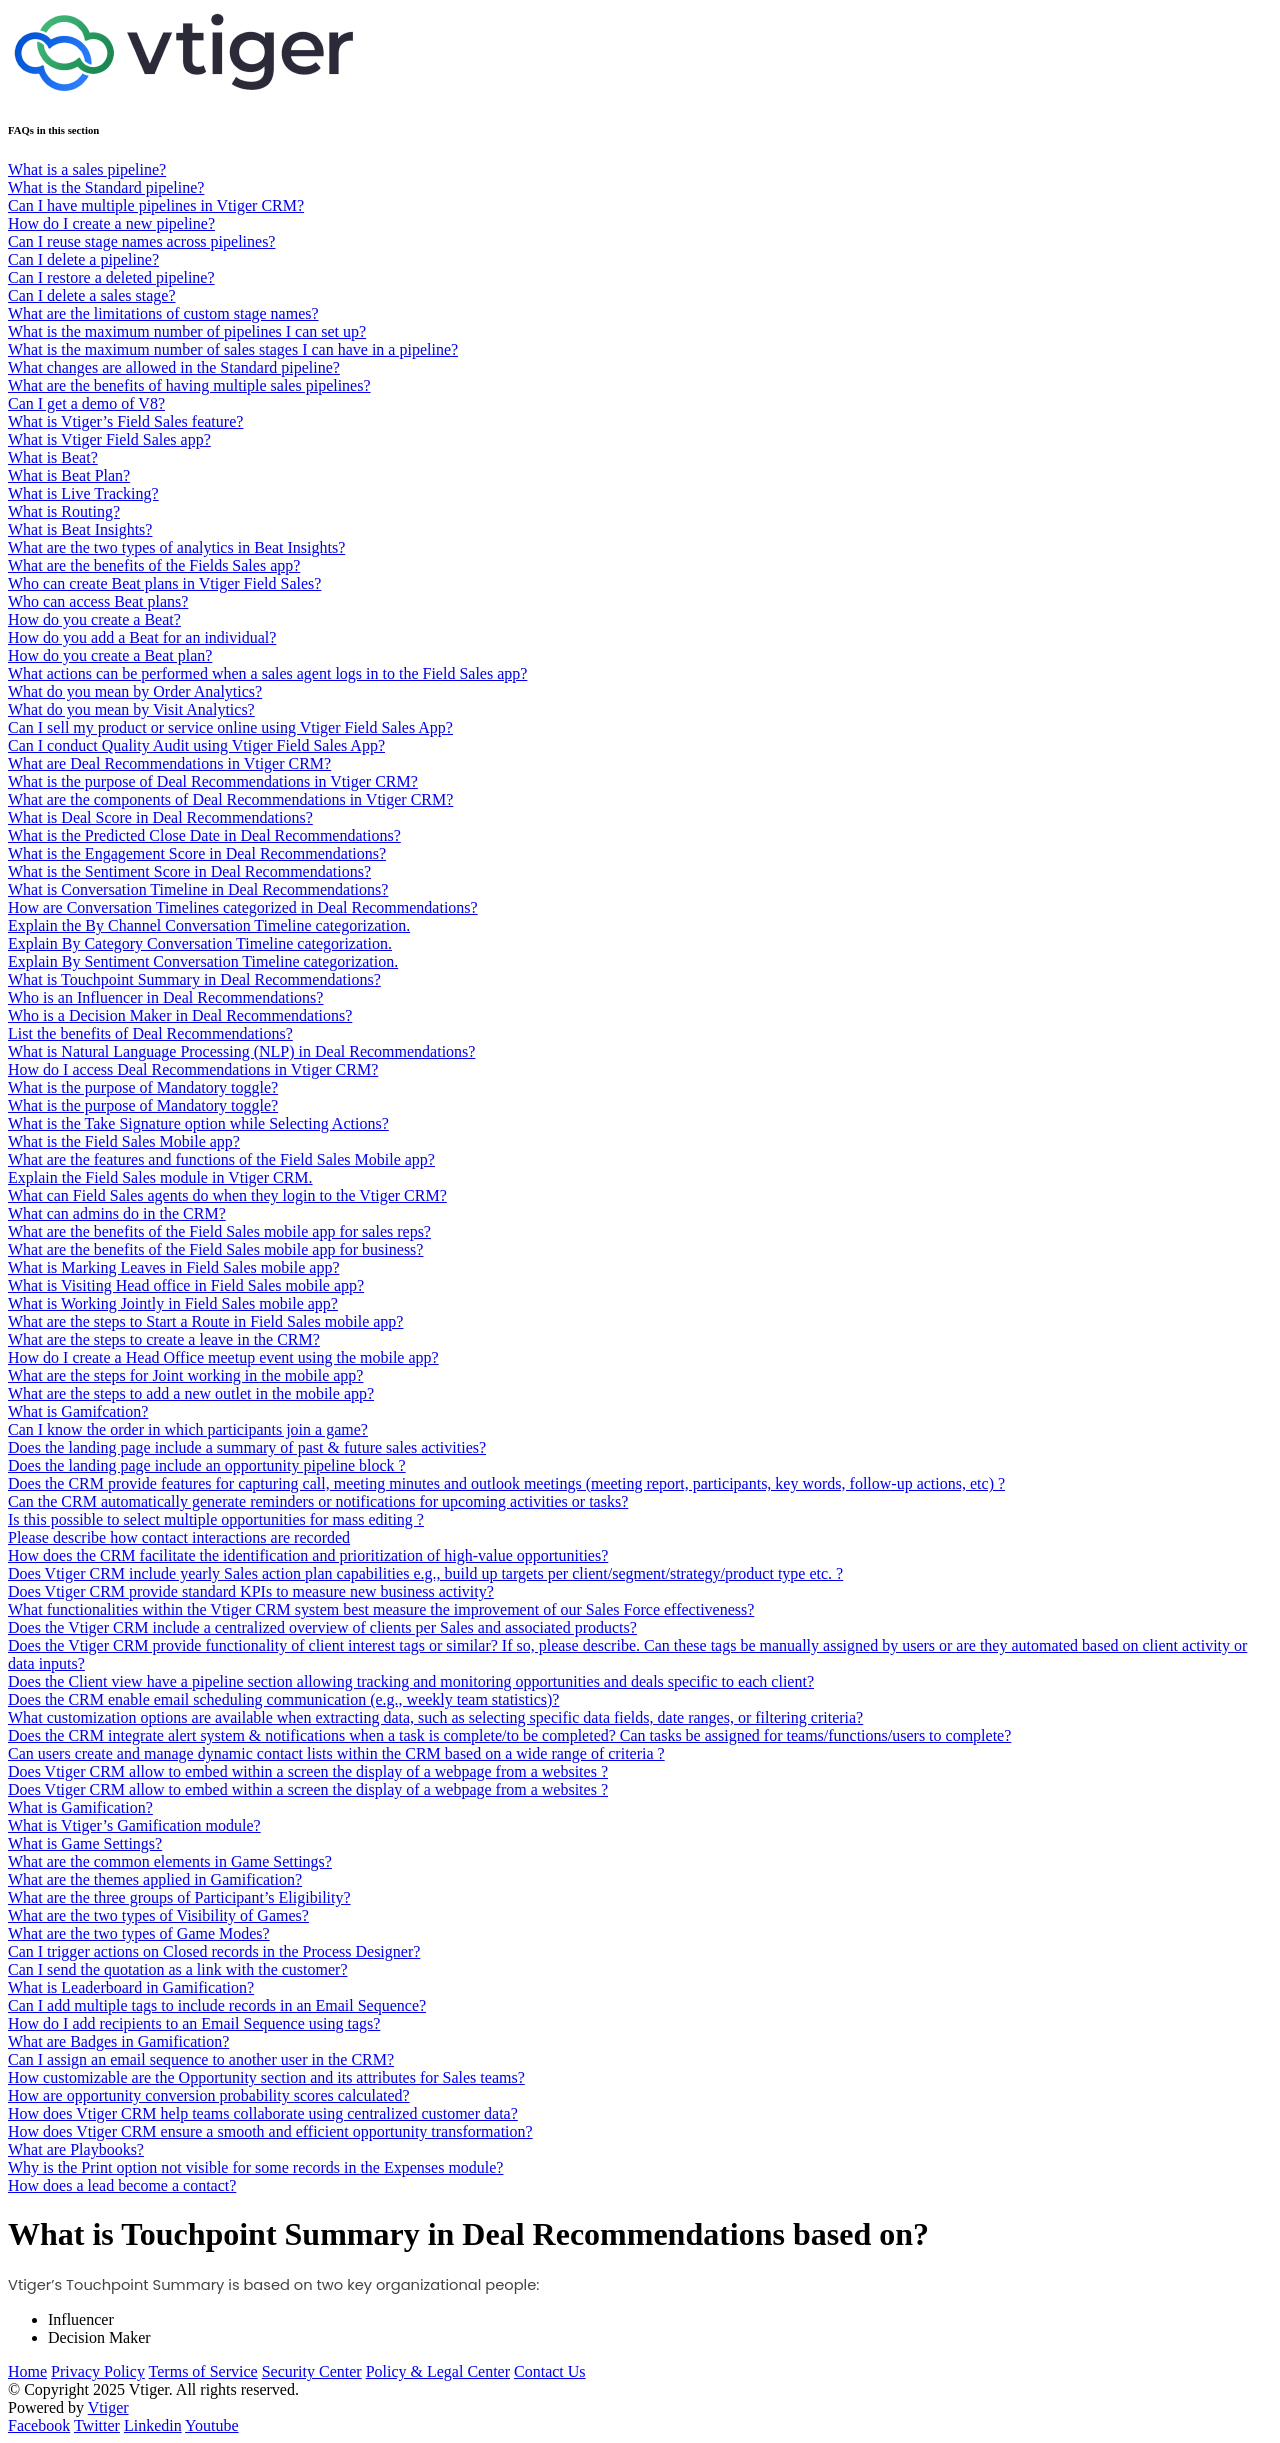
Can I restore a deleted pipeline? (111, 277)
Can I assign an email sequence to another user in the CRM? (201, 2059)
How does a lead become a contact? (122, 2185)
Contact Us (550, 2371)
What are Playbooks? (76, 2149)
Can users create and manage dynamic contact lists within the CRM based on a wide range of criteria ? (336, 1753)
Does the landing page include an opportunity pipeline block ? (207, 1465)
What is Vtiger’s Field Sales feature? (125, 421)
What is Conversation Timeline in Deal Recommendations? (198, 889)
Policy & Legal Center (438, 2371)
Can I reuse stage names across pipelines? (141, 241)
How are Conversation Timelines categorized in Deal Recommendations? (243, 907)
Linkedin (153, 2425)
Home (27, 2371)
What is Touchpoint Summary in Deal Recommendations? (194, 979)
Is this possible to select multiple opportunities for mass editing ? (216, 1519)
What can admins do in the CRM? (117, 1213)
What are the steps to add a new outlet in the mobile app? (191, 1393)
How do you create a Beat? (94, 619)
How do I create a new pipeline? (111, 223)
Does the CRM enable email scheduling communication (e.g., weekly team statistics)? (283, 1699)
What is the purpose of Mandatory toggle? (143, 1087)
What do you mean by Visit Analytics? (131, 709)
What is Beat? (53, 457)
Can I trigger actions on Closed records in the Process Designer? (214, 1951)
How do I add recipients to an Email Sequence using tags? (194, 2023)
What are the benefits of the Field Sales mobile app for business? (215, 1249)
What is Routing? (64, 511)
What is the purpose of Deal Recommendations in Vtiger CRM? (213, 781)
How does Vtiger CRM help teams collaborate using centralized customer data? (263, 2113)
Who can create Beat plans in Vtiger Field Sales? (164, 583)
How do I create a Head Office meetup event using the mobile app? (223, 1357)
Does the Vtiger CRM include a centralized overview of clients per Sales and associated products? (322, 1627)
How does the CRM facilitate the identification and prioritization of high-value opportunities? (308, 1555)
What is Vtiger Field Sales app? (109, 439)
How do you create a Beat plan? (110, 655)
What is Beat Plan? (69, 475)
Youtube (212, 2425)
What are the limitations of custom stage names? (163, 313)
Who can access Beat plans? (98, 601)
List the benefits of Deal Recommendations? (150, 1033)
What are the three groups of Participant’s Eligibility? (179, 1897)
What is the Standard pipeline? (106, 187)
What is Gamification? (80, 1807)
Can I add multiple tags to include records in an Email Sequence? (217, 2005)
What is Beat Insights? (80, 529)
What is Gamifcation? (78, 1411)
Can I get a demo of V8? (86, 403)
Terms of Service (203, 2371)
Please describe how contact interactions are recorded (179, 1537)
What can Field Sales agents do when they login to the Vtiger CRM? (227, 1195)
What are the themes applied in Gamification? (155, 1879)
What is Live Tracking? (83, 493)
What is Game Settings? (85, 1843)
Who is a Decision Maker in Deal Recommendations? (180, 1015)
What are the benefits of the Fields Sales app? (154, 565)
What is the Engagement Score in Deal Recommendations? (197, 853)
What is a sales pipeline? (87, 169)
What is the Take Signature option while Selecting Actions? (198, 1123)
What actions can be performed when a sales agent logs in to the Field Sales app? (267, 673)
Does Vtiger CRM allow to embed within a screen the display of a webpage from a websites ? (308, 1771)
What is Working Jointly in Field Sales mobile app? (173, 1303)
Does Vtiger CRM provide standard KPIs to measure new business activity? (251, 1591)
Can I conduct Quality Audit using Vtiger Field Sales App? (196, 745)
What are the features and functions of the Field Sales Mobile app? (221, 1159)
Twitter (97, 2425)
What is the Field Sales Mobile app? (124, 1141)
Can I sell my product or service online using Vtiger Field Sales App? (230, 727)
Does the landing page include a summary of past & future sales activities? (247, 1447)
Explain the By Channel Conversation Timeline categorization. (209, 925)
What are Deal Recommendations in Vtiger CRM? (169, 763)
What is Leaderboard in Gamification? (131, 1987)
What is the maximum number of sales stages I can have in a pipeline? (233, 349)
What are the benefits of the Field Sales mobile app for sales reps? (219, 1231)
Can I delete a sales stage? (91, 295)
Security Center (312, 2371)
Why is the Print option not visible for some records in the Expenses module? (255, 2167)
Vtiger (108, 2407)
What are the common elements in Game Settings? (170, 1861)
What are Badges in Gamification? (118, 2041)
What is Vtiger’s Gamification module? (134, 1825)
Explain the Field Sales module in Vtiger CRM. (160, 1177)
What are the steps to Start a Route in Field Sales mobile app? (205, 1321)
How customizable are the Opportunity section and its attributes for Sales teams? (266, 2077)
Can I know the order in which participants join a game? (188, 1429)
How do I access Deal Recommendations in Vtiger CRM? (193, 1069)
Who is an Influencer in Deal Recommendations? (165, 997)
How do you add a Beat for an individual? (142, 637)
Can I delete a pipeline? (83, 259)
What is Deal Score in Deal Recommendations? (160, 817)
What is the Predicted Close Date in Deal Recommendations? (204, 835)
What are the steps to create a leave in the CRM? (164, 1339)
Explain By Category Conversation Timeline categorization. (200, 943)
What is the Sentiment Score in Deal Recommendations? (189, 871)
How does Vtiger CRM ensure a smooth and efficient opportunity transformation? (270, 2131)
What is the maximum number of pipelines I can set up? (187, 331)
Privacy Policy (98, 2371)
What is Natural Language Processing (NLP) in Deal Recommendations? (241, 1051)
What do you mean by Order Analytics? (135, 691)
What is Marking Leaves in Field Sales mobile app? (173, 1267)
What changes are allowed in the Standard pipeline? (174, 367)
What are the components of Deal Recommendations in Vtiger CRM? (230, 799)
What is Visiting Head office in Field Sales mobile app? (186, 1285)
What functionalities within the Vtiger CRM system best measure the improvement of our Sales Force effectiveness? (381, 1609)
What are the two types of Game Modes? (139, 1933)
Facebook (39, 2425)
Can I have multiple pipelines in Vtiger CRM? (156, 205)
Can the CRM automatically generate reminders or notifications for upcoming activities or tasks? (318, 1501)
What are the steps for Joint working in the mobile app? (185, 1375)
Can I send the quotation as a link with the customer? (177, 1969)
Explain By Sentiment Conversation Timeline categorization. (203, 961)
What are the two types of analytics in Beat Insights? (176, 547)
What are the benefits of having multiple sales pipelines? (189, 385)
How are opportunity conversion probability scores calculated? (209, 2095)
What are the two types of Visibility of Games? (158, 1915)
